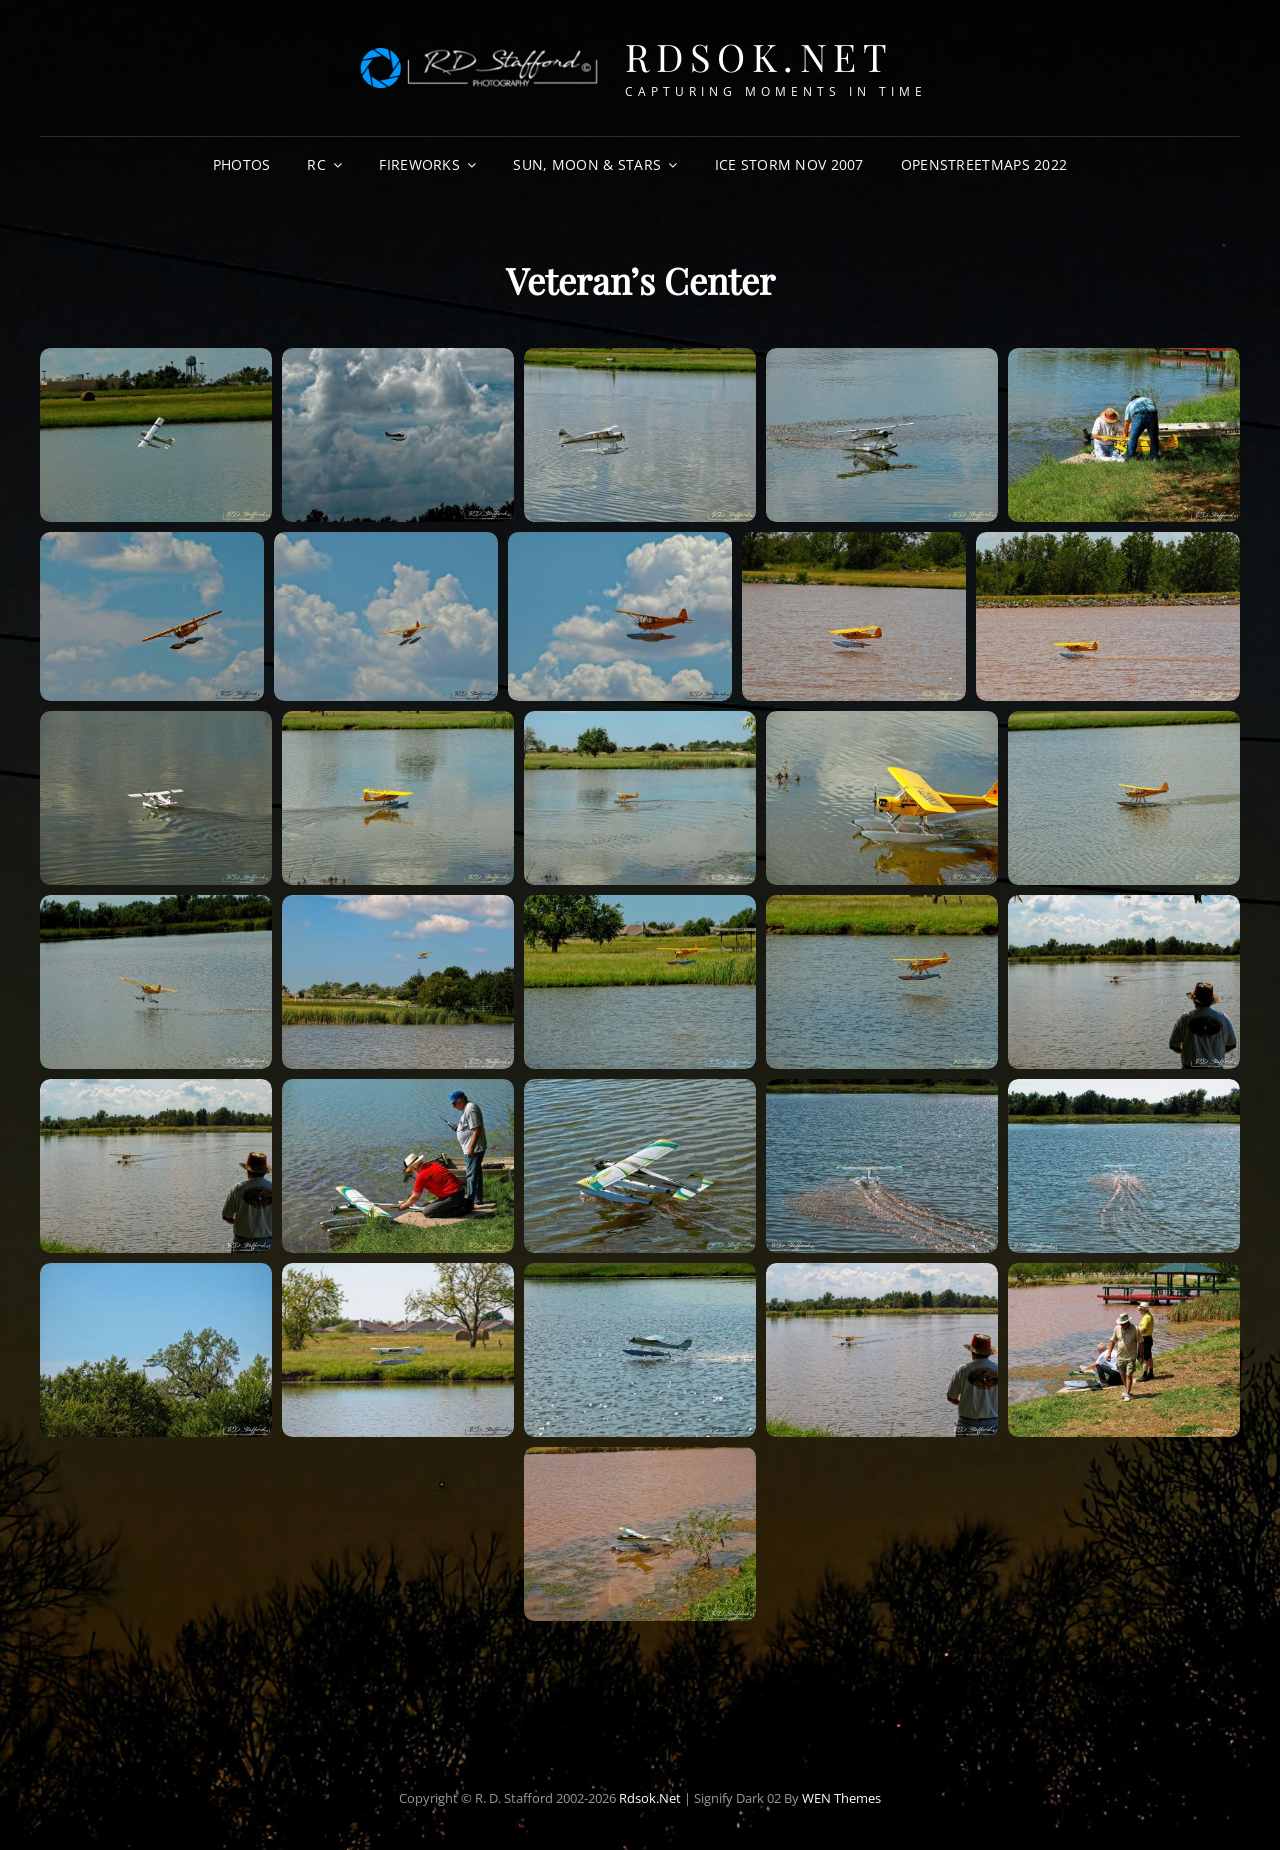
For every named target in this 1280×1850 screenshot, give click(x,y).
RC (316, 164)
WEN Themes (841, 1798)
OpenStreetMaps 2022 (984, 164)
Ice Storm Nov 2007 (789, 164)
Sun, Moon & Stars (587, 164)
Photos (242, 164)
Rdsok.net (759, 56)
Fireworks (419, 164)
